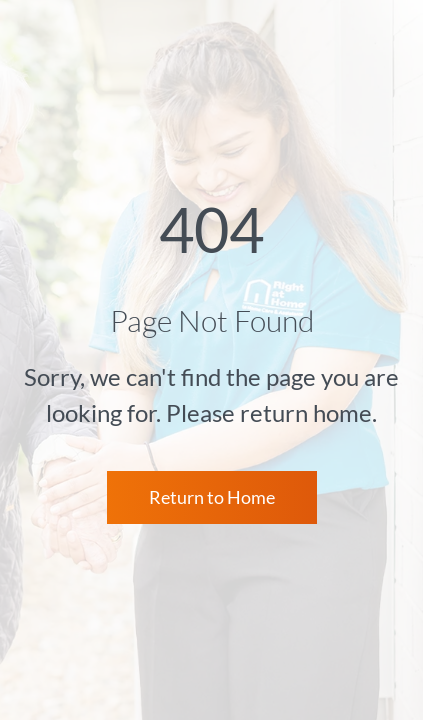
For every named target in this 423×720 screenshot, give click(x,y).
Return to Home (212, 497)
